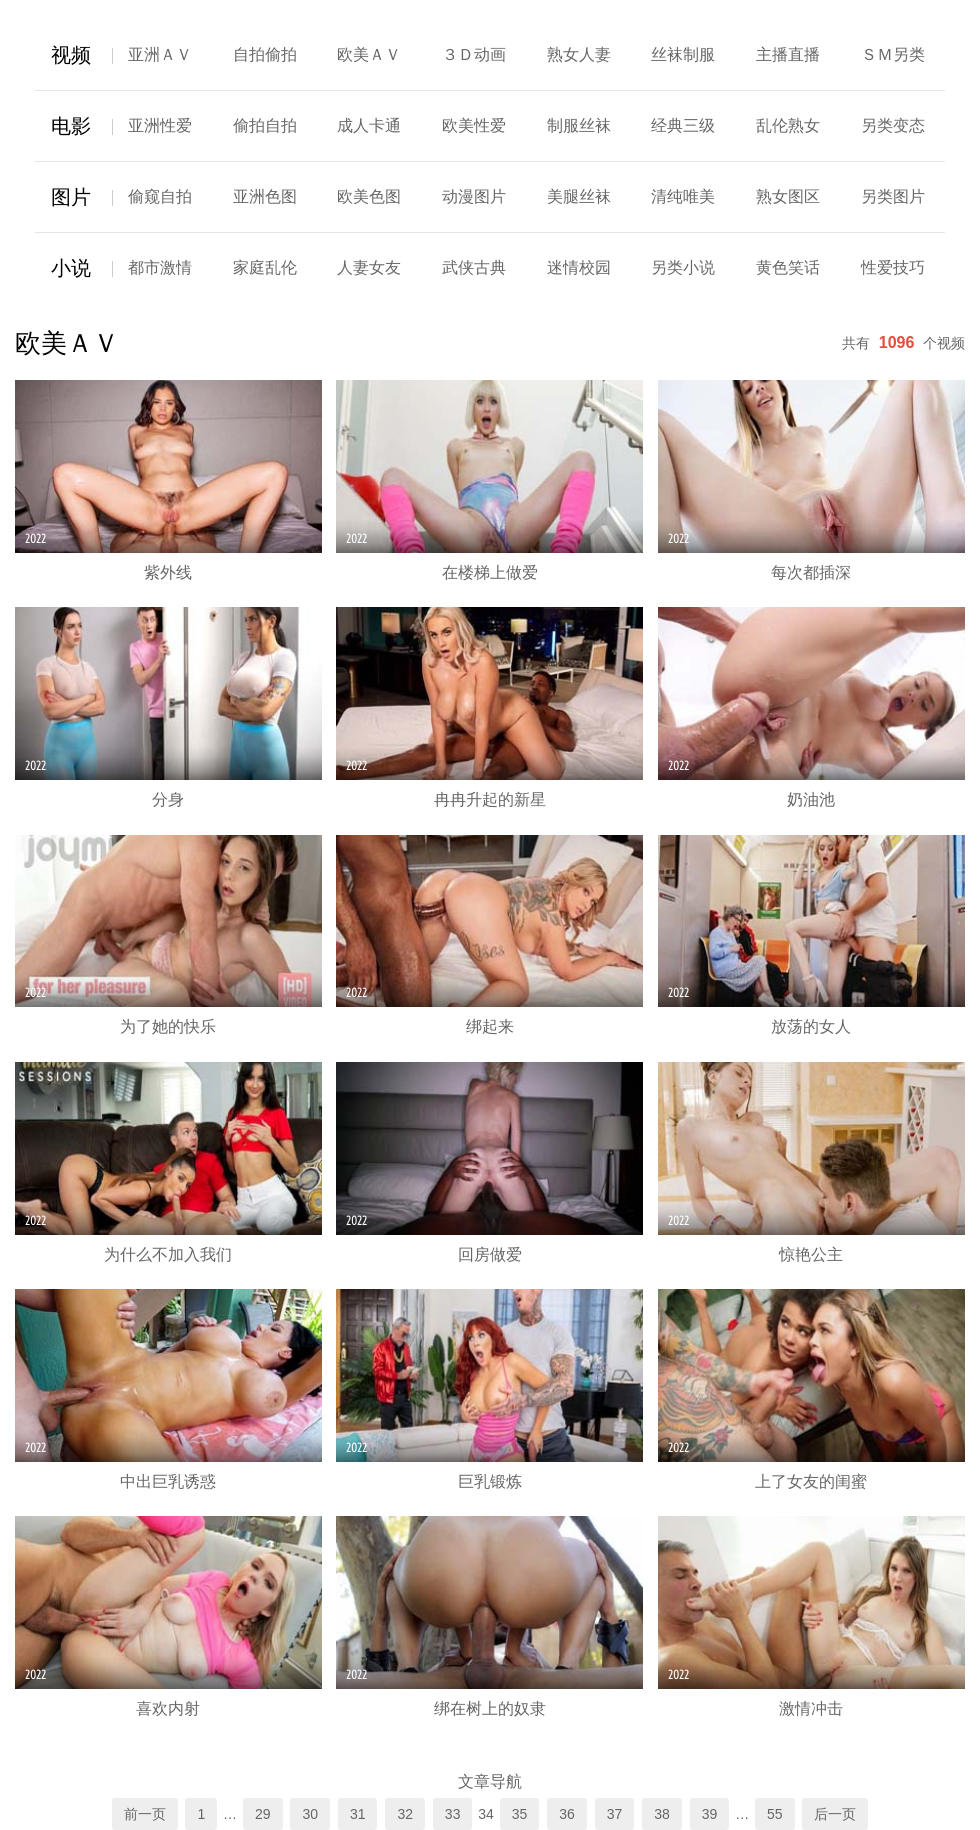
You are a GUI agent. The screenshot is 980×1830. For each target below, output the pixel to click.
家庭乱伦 (265, 267)
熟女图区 (788, 196)
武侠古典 (474, 267)
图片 (71, 197)
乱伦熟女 (788, 125)
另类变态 (893, 125)
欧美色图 (369, 196)
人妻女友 (369, 267)
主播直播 (788, 54)
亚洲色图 (265, 196)
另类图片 (893, 196)
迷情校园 (579, 267)
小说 (71, 268)
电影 (71, 126)
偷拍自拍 (265, 125)
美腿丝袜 (579, 196)
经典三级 (683, 125)
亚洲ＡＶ (160, 54)
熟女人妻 (579, 54)
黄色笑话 (788, 267)
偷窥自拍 (160, 196)
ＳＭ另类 (893, 54)
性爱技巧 (893, 267)
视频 (71, 55)
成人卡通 (369, 125)
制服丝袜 (579, 125)
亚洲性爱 (160, 125)
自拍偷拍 (265, 54)
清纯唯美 (683, 196)
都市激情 (160, 267)
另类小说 (683, 267)
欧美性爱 (474, 125)
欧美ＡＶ (369, 54)
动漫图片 (474, 196)
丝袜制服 (683, 54)
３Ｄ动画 (474, 54)
